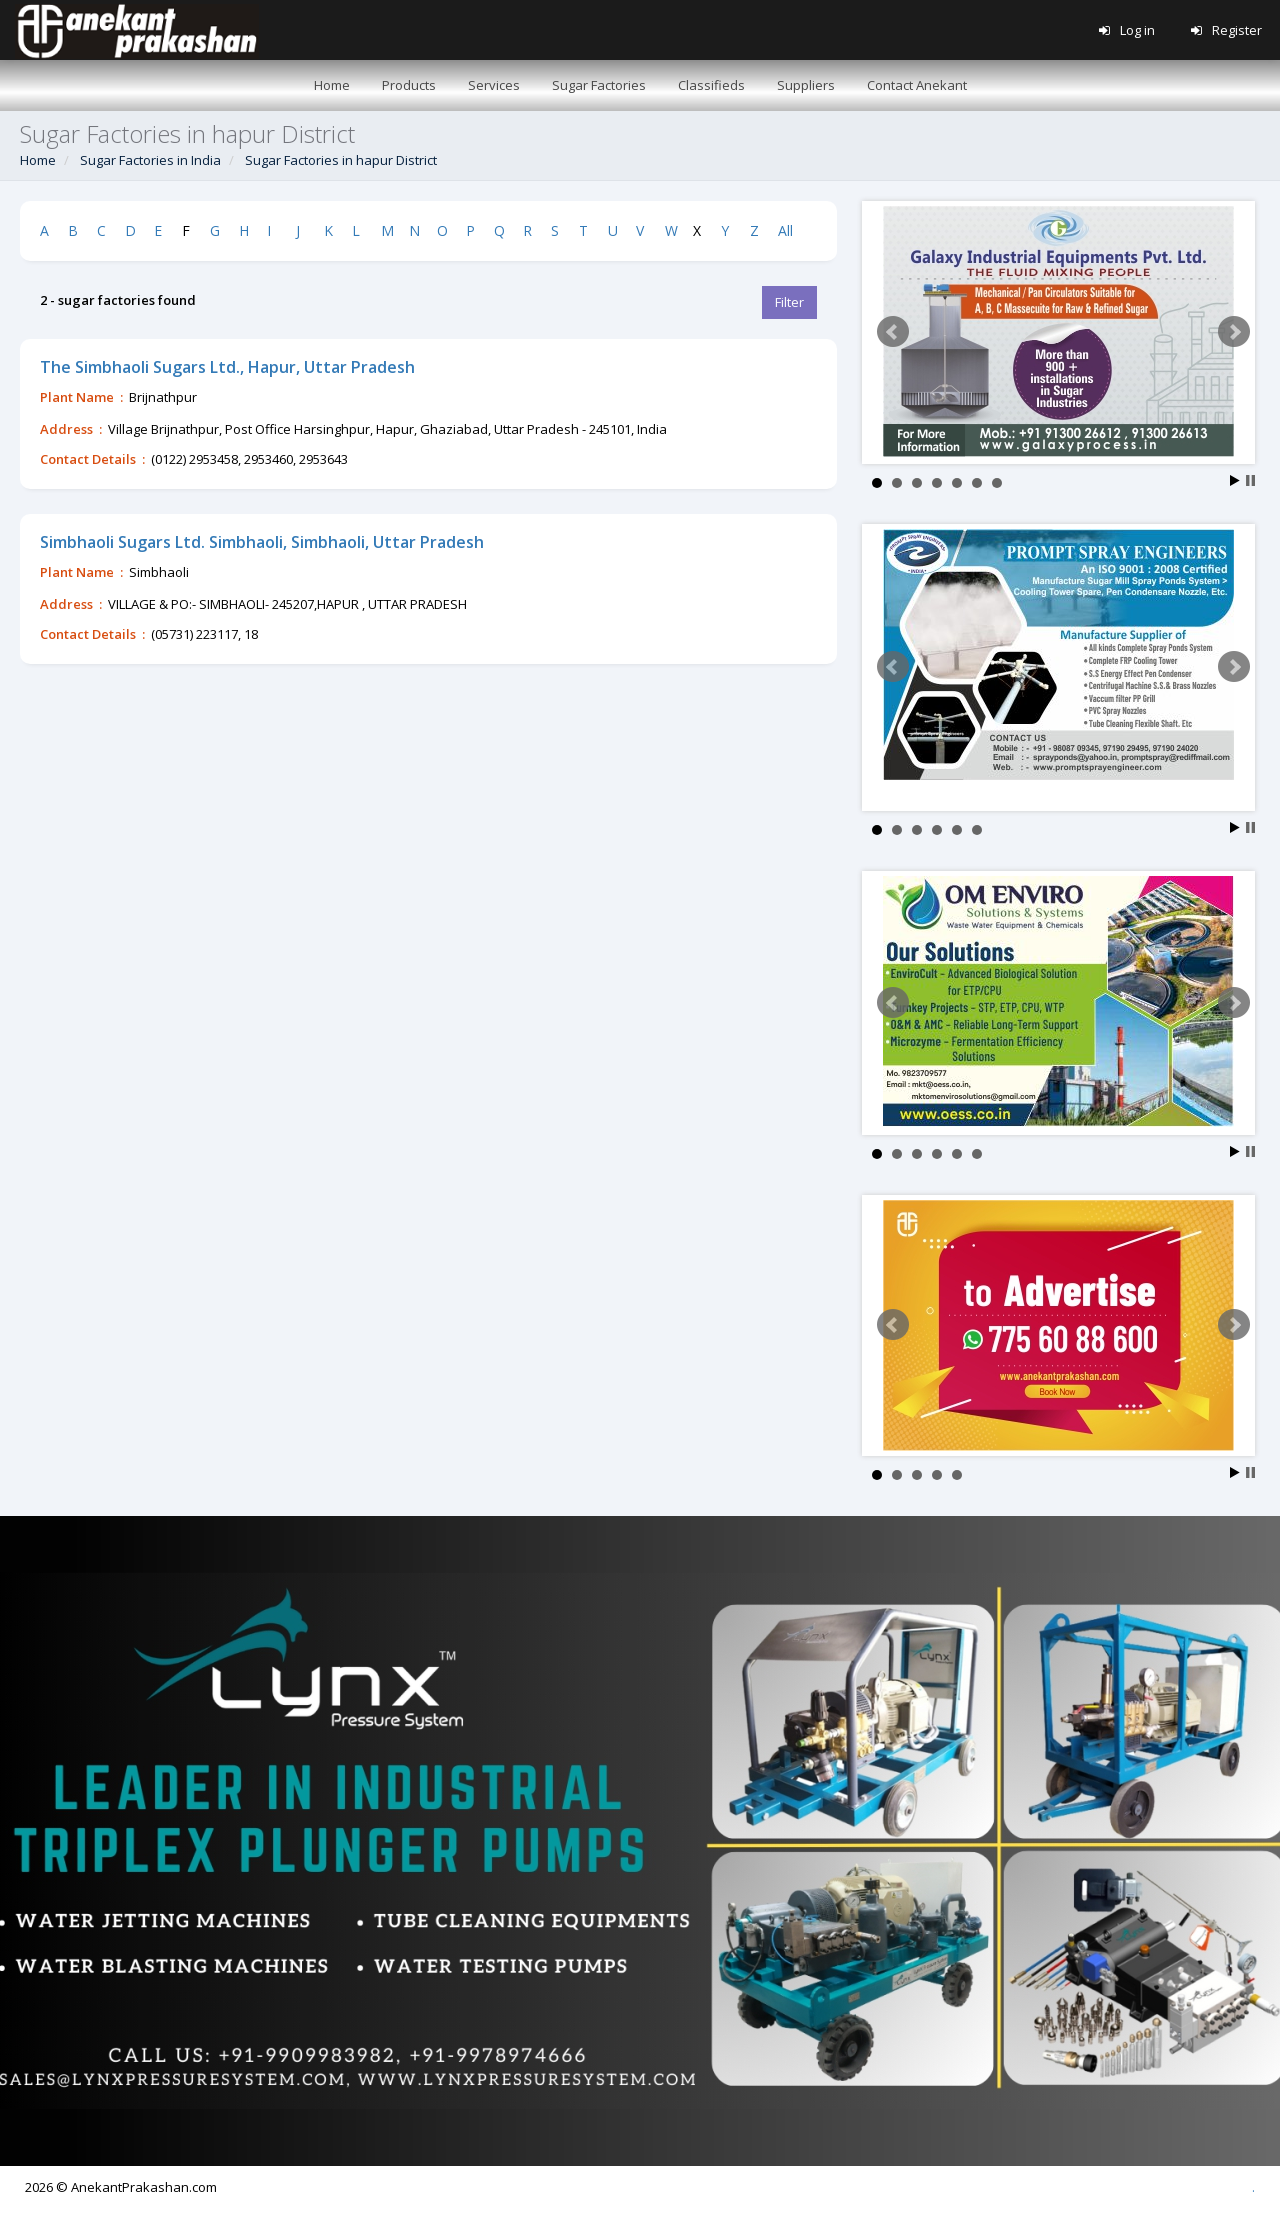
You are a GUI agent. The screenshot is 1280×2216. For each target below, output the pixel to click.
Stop (1250, 480)
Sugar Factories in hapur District (341, 160)
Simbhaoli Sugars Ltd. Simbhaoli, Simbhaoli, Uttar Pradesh (262, 542)
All (785, 230)
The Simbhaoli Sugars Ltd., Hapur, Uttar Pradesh (227, 367)
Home (38, 160)
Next (1234, 332)
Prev (893, 332)
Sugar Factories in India (150, 160)
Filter (789, 302)
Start (1235, 480)
